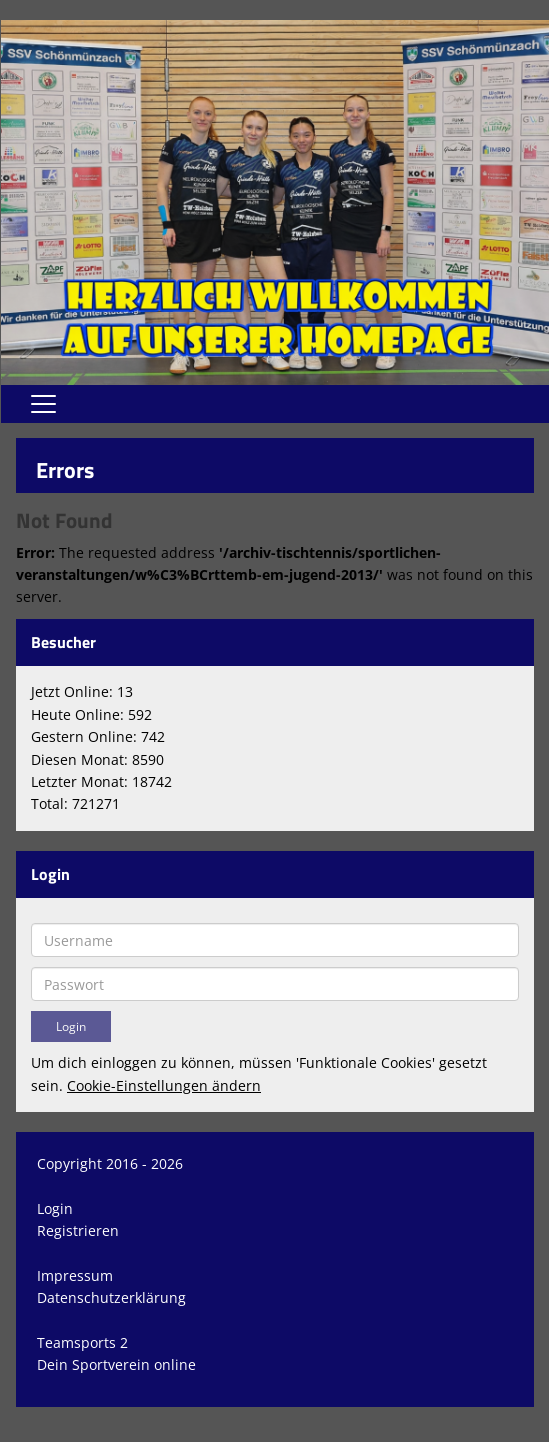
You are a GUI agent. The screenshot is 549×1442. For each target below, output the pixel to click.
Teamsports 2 (82, 1342)
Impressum (75, 1275)
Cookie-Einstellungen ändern (164, 1085)
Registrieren (78, 1230)
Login (55, 1208)
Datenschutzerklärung (111, 1297)
